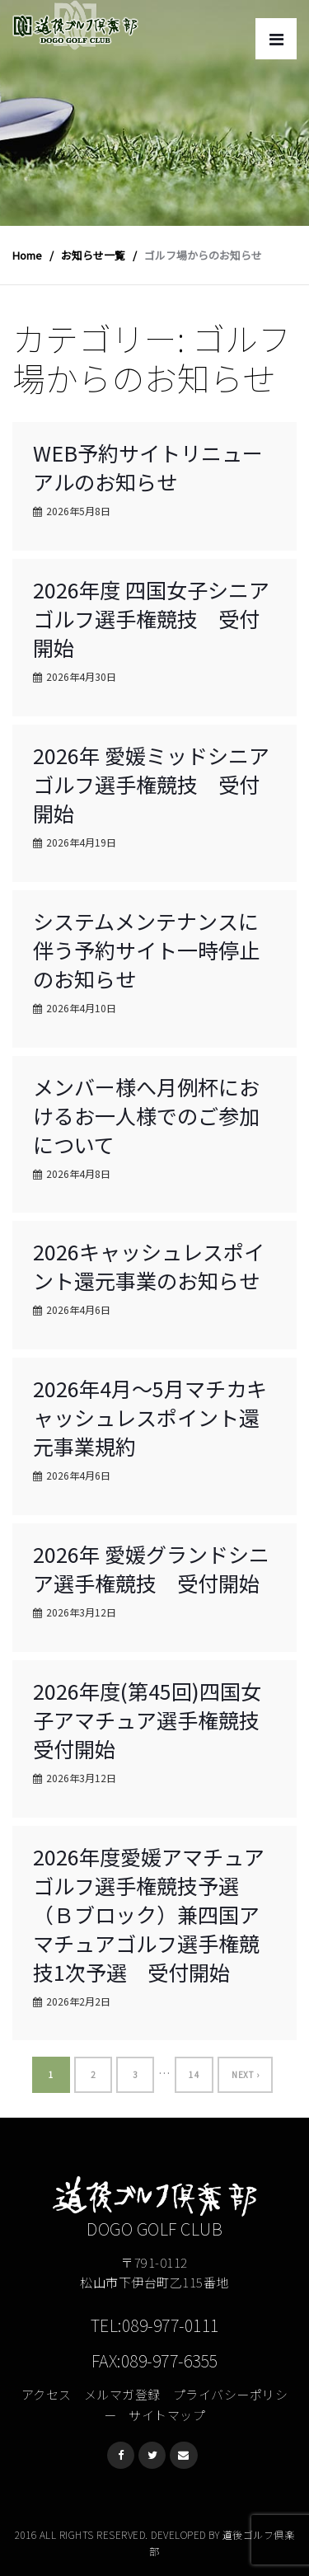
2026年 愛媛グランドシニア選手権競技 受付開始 (151, 1568)
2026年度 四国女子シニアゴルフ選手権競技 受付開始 (151, 618)
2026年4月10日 (81, 1008)
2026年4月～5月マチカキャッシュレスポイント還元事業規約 (150, 1417)
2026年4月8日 (78, 1173)
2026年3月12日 (81, 1612)
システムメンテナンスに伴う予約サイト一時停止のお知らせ (146, 949)
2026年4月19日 (81, 842)
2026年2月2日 (78, 2001)
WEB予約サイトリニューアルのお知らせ (148, 467)
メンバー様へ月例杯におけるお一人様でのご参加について (146, 1115)
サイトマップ (167, 2415)
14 (194, 2074)
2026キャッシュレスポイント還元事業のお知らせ (149, 1265)
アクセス (46, 2394)
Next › (245, 2074)
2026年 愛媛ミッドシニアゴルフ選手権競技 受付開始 (151, 784)
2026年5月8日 (78, 511)
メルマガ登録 (122, 2394)
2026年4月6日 (78, 1309)
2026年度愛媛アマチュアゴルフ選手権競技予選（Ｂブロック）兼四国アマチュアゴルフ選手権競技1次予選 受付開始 (149, 1914)
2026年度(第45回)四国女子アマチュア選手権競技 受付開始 (156, 1719)
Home (27, 255)
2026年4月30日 (81, 676)
